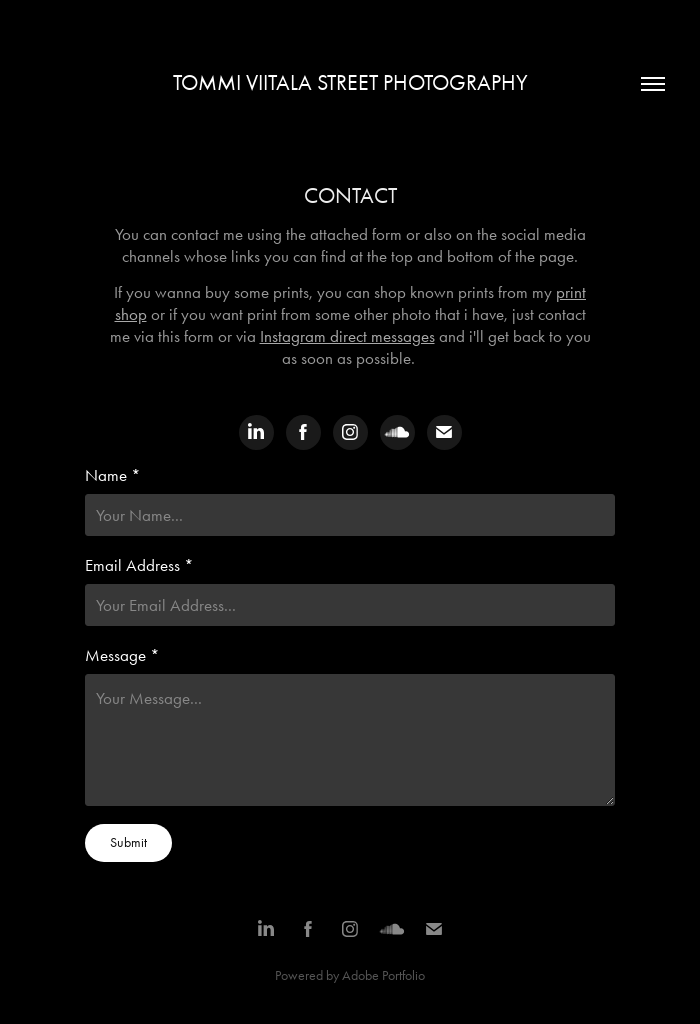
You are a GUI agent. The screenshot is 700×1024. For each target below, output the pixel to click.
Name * (113, 475)
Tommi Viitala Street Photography (350, 83)
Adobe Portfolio (383, 975)
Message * (122, 655)
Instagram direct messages (347, 336)
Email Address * (139, 565)
